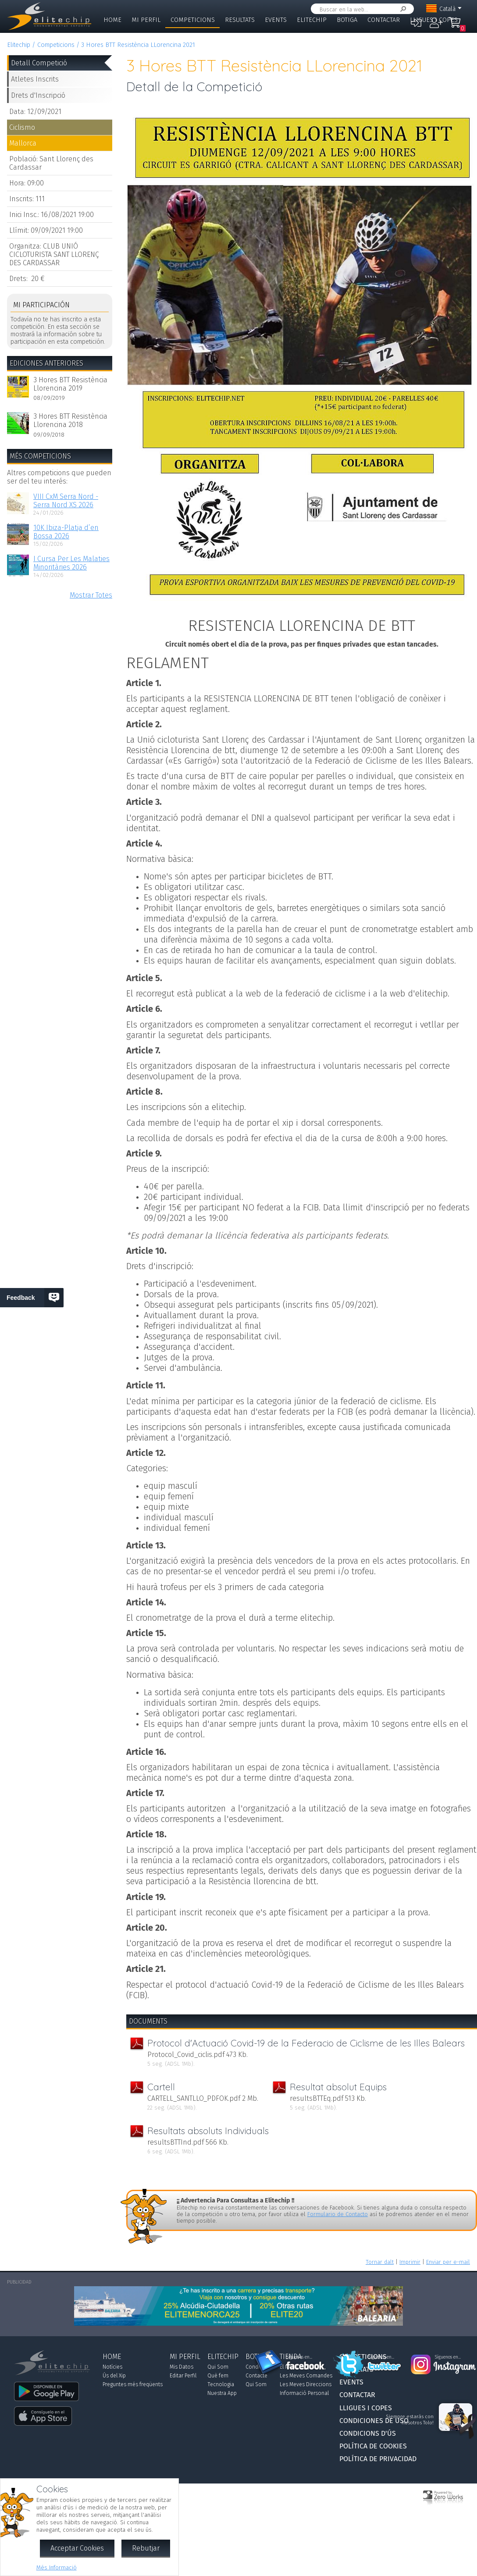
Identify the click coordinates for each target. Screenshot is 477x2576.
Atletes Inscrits (35, 79)
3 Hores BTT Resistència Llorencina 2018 (70, 420)
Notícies (112, 2367)
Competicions (193, 20)
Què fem (217, 2376)
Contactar (383, 20)
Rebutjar (146, 2548)
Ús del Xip (114, 2376)
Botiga (347, 20)
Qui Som (217, 2367)
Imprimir (409, 2262)
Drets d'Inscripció (38, 95)
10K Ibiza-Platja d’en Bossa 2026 (66, 531)
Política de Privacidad (377, 2459)
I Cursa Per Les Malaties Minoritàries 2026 (71, 563)
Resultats (240, 20)
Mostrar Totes (91, 595)
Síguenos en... (299, 2357)
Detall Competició (39, 63)
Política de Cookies (373, 2446)
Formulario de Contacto (337, 2214)
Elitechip (312, 20)
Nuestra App (222, 2393)
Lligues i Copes (434, 20)
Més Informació (56, 2567)
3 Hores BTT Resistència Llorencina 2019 (70, 384)
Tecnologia (220, 2384)
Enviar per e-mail (448, 2262)
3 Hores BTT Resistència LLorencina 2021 (138, 45)
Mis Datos (181, 2367)
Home (112, 20)
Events (276, 20)
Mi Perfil (146, 20)
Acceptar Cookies (77, 2548)
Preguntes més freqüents (133, 2384)
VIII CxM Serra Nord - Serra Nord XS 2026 (65, 500)
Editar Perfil (183, 2376)
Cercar (401, 9)
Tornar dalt (380, 2262)
